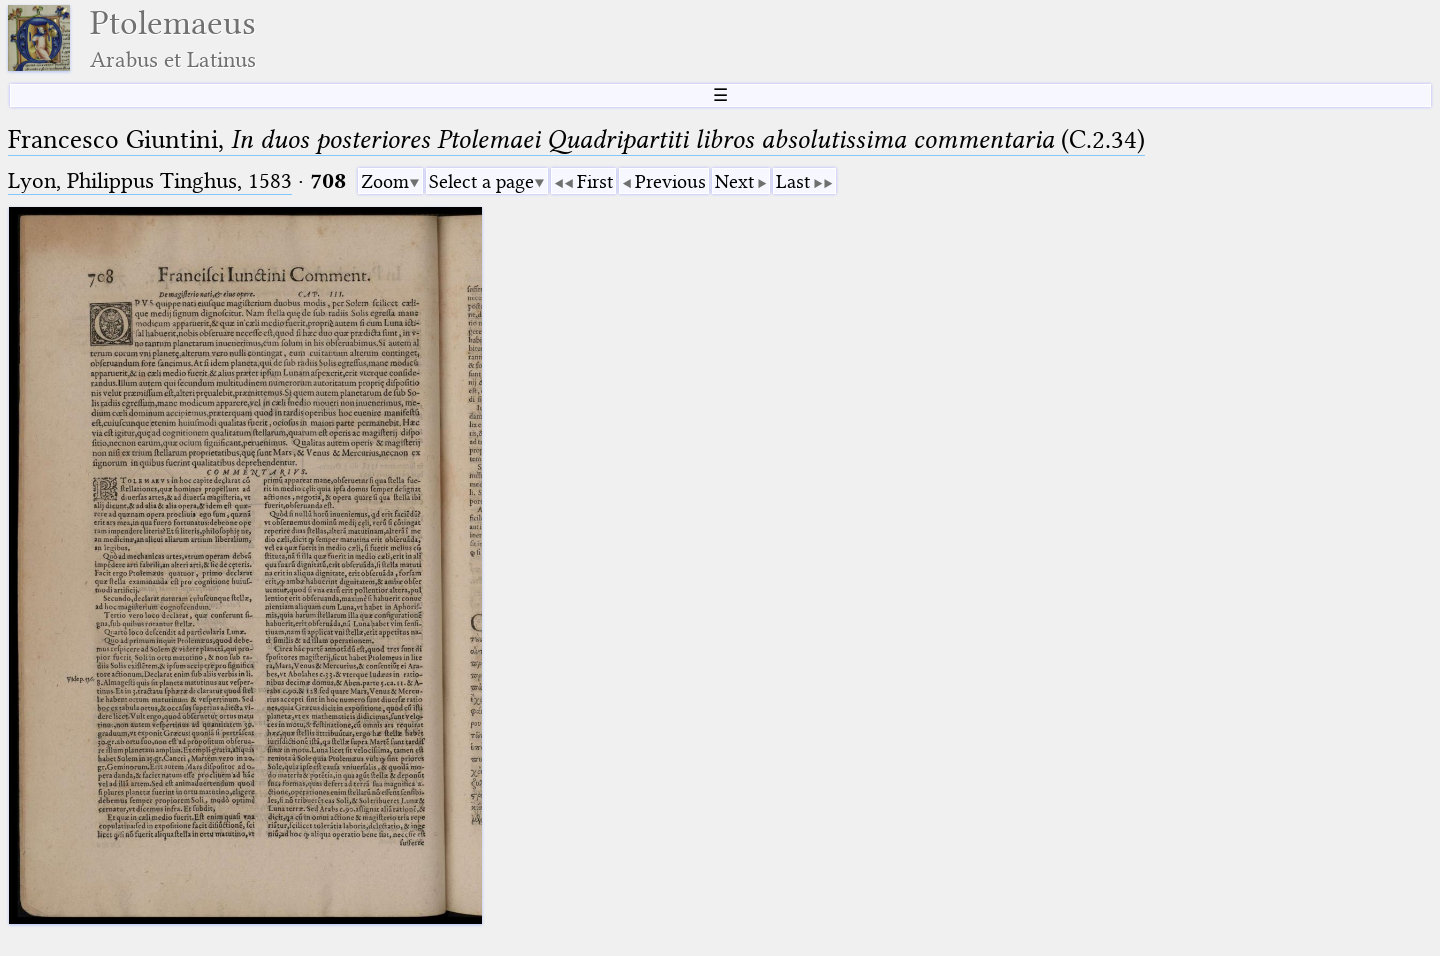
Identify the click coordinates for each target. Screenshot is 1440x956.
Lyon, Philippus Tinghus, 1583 (150, 180)
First (595, 181)
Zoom (385, 181)
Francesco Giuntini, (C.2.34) (576, 139)
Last (793, 181)
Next (734, 181)
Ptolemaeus (173, 38)
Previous (670, 181)
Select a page (481, 181)
